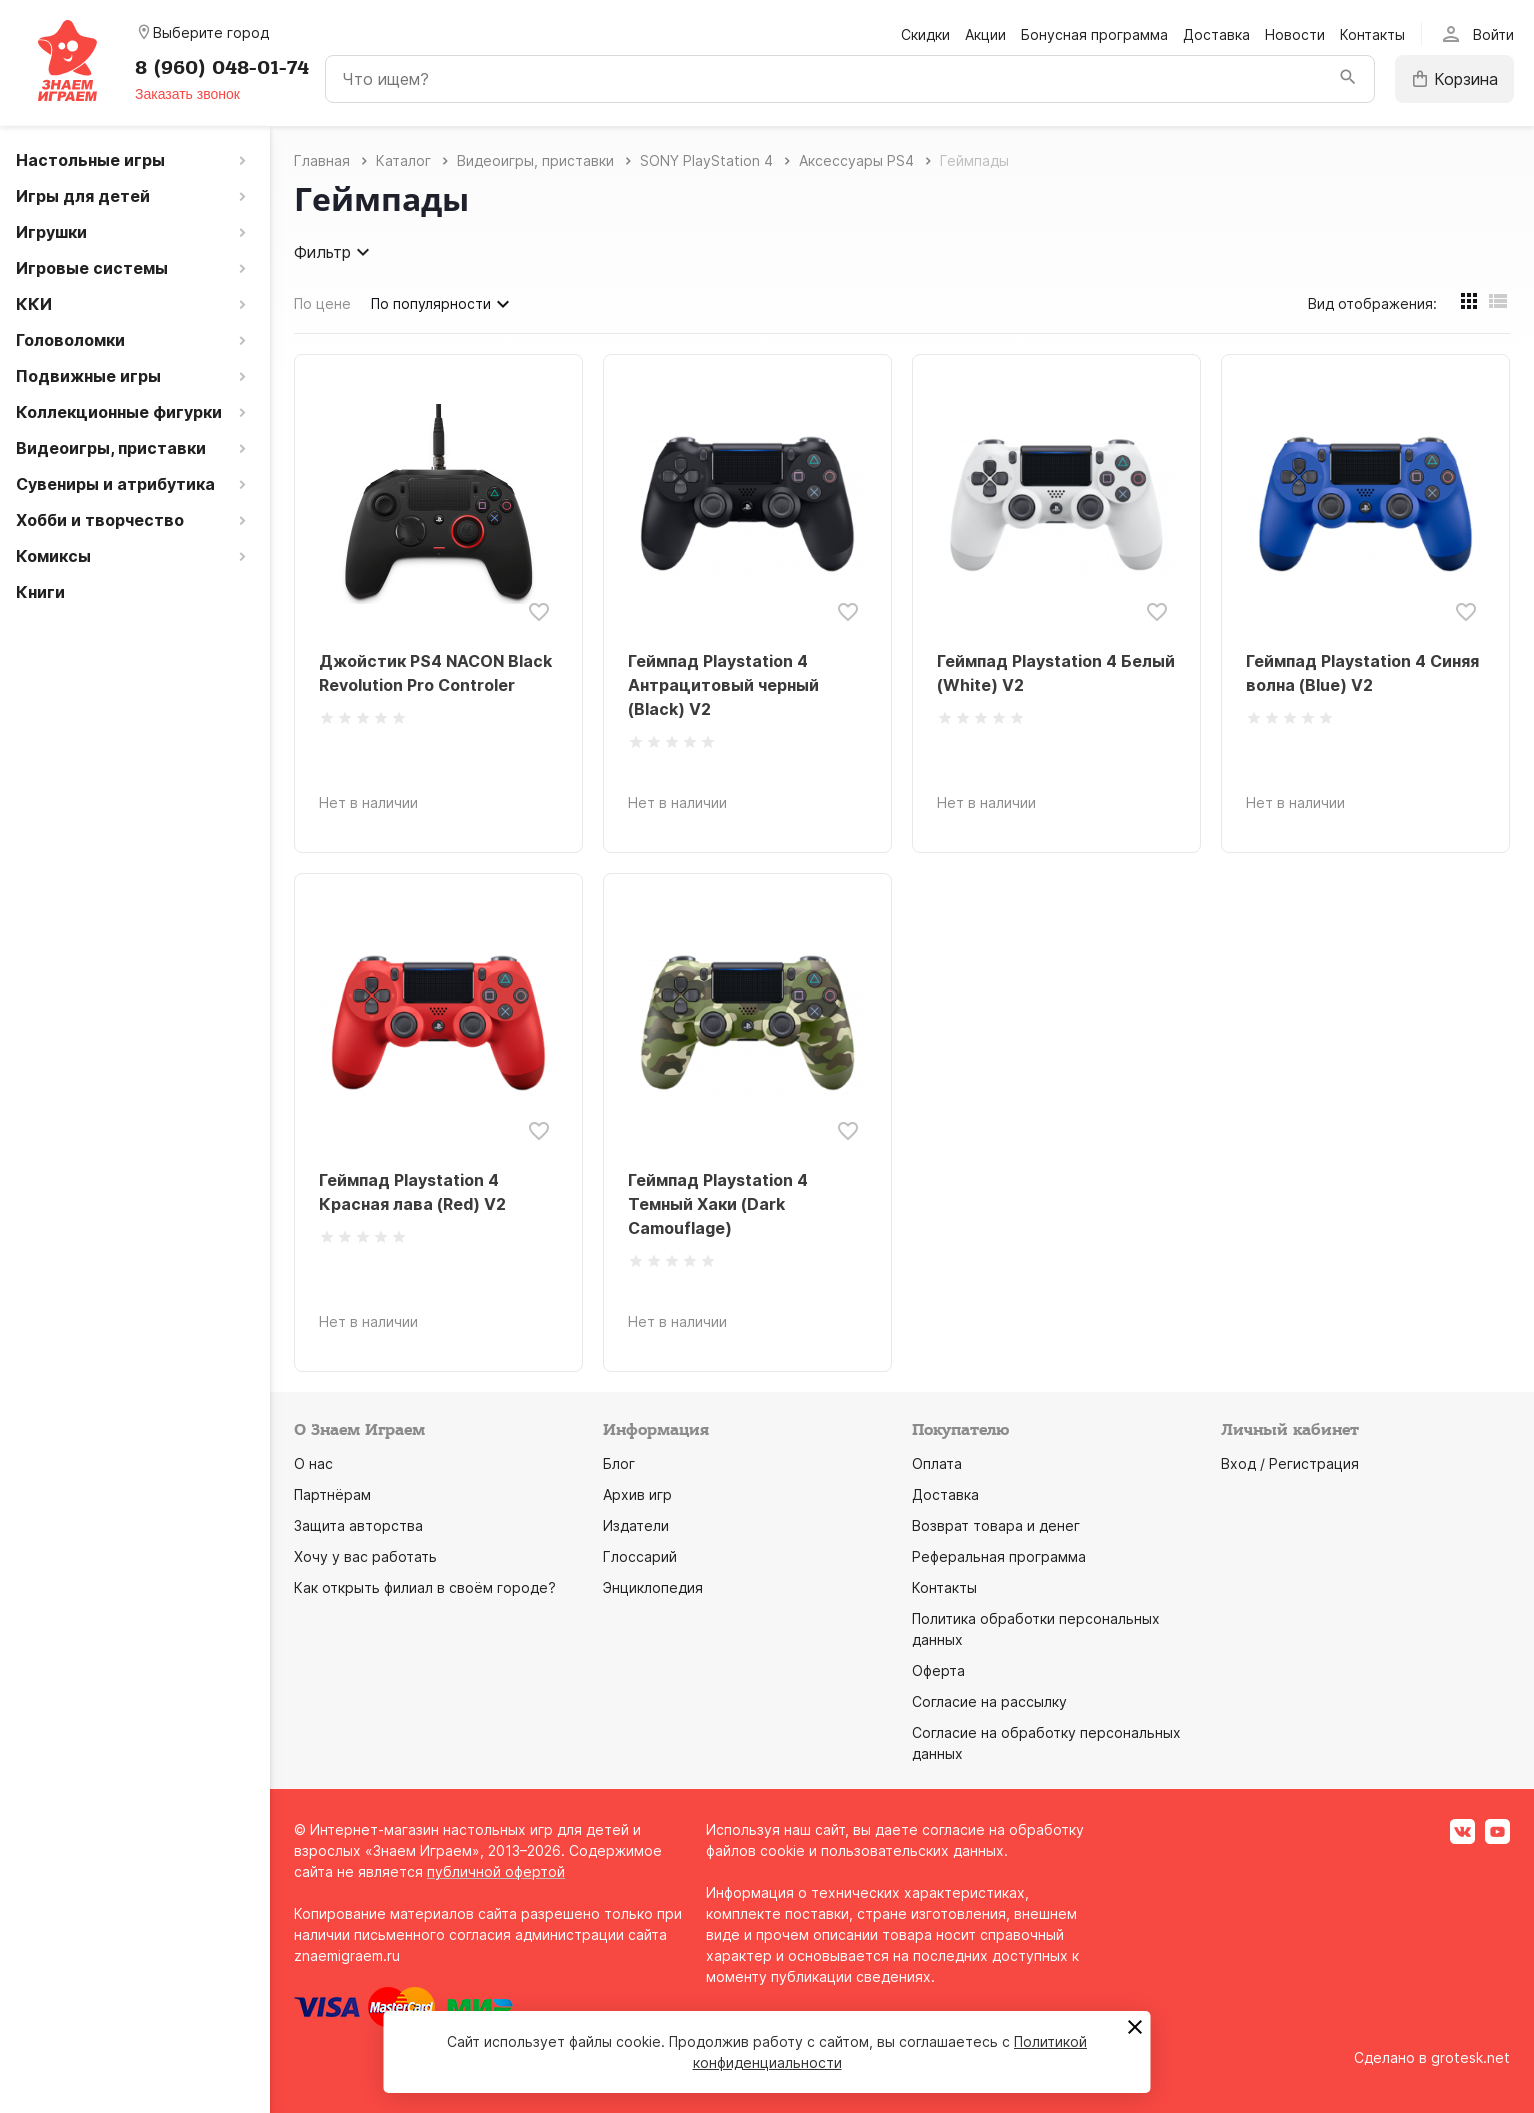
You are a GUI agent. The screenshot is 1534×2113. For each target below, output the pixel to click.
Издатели (636, 1525)
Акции (985, 34)
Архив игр (637, 1494)
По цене (322, 303)
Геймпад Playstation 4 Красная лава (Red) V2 (412, 1192)
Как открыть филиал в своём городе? (425, 1587)
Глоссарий (640, 1556)
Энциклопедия (653, 1587)
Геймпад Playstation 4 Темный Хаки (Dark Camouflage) (718, 1204)
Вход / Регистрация (1290, 1463)
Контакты (1372, 34)
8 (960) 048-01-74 (222, 68)
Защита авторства (358, 1525)
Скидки (925, 34)
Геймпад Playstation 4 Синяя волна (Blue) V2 (1362, 673)
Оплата (937, 1463)
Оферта (938, 1670)
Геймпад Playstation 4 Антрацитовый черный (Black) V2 (723, 685)
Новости (1295, 34)
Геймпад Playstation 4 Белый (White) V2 (1056, 673)
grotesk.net (1470, 2057)
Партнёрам (332, 1494)
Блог (619, 1463)
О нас (313, 1463)
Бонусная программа (1094, 34)
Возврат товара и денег (996, 1525)
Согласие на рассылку (989, 1701)
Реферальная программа (999, 1556)
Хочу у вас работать (365, 1556)
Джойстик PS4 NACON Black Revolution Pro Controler (435, 673)
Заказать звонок (187, 94)
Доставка (1216, 34)
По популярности (443, 304)
